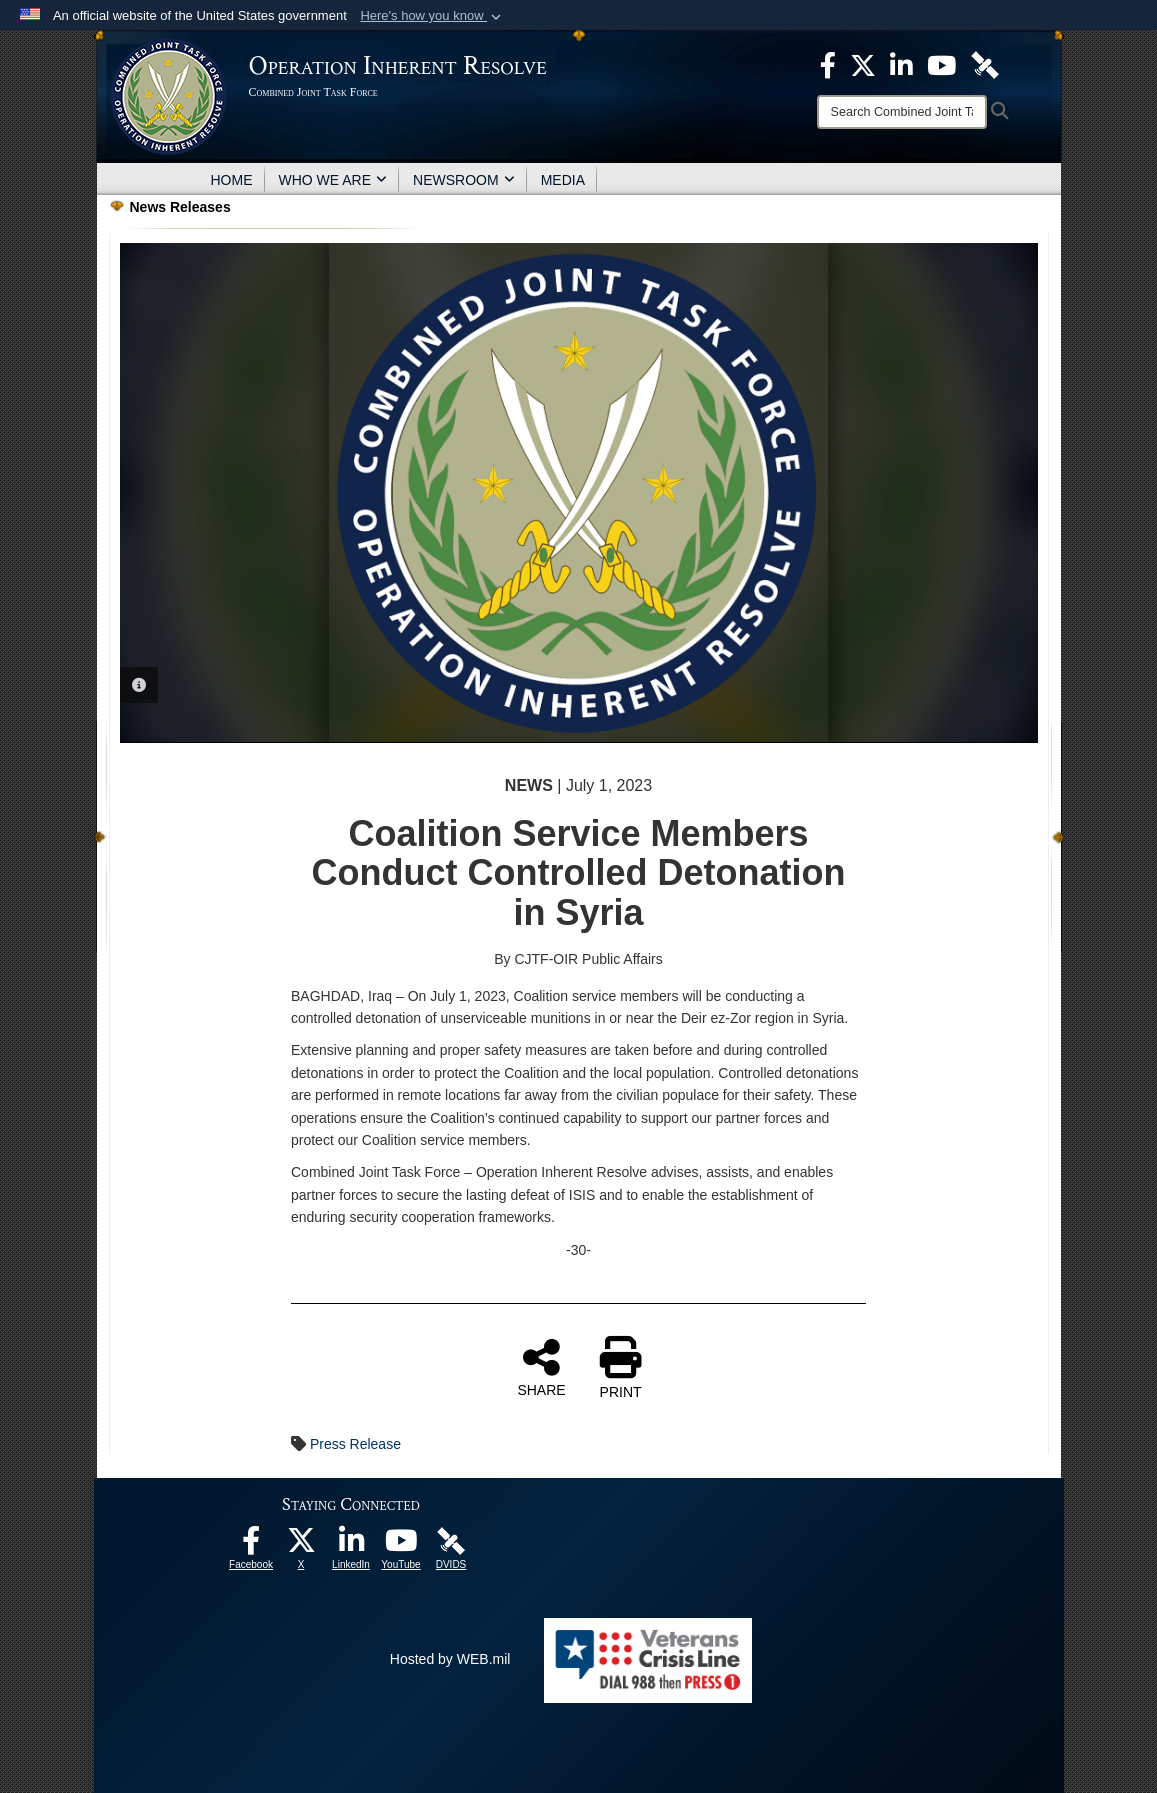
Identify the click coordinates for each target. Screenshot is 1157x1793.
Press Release (355, 1444)
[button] (432, 16)
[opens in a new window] (251, 1546)
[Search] (902, 112)
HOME (232, 180)
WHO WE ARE (333, 180)
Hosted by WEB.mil (450, 1659)
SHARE (541, 1367)
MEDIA (563, 180)
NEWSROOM (464, 180)
